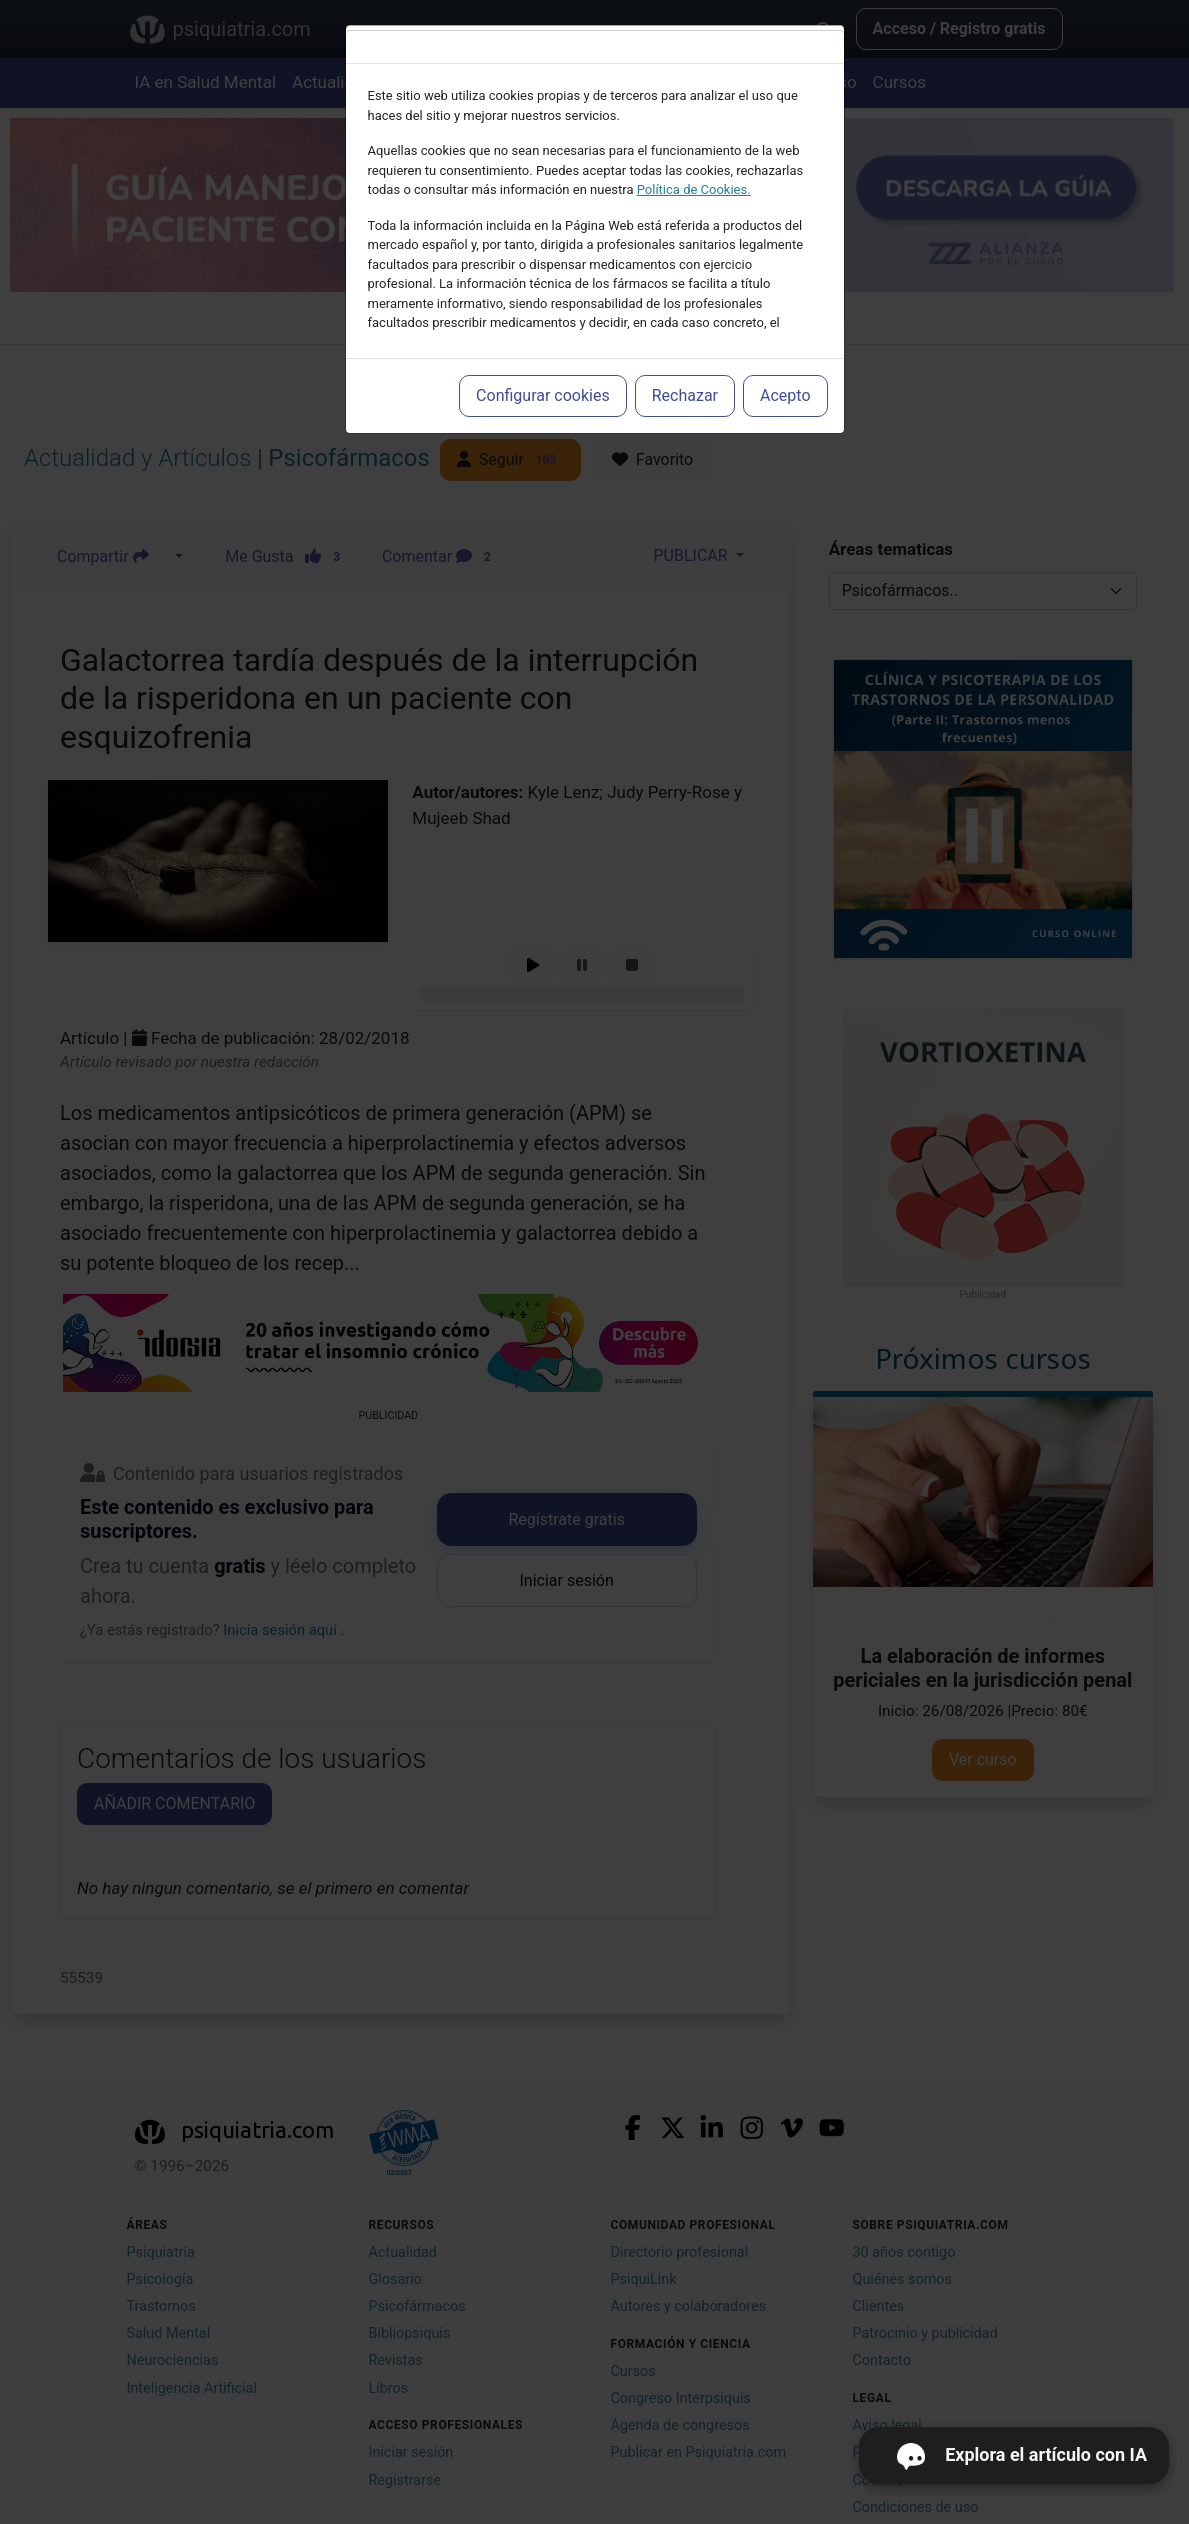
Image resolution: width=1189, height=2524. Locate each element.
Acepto (785, 395)
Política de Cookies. (694, 189)
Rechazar (685, 395)
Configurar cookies (543, 395)
